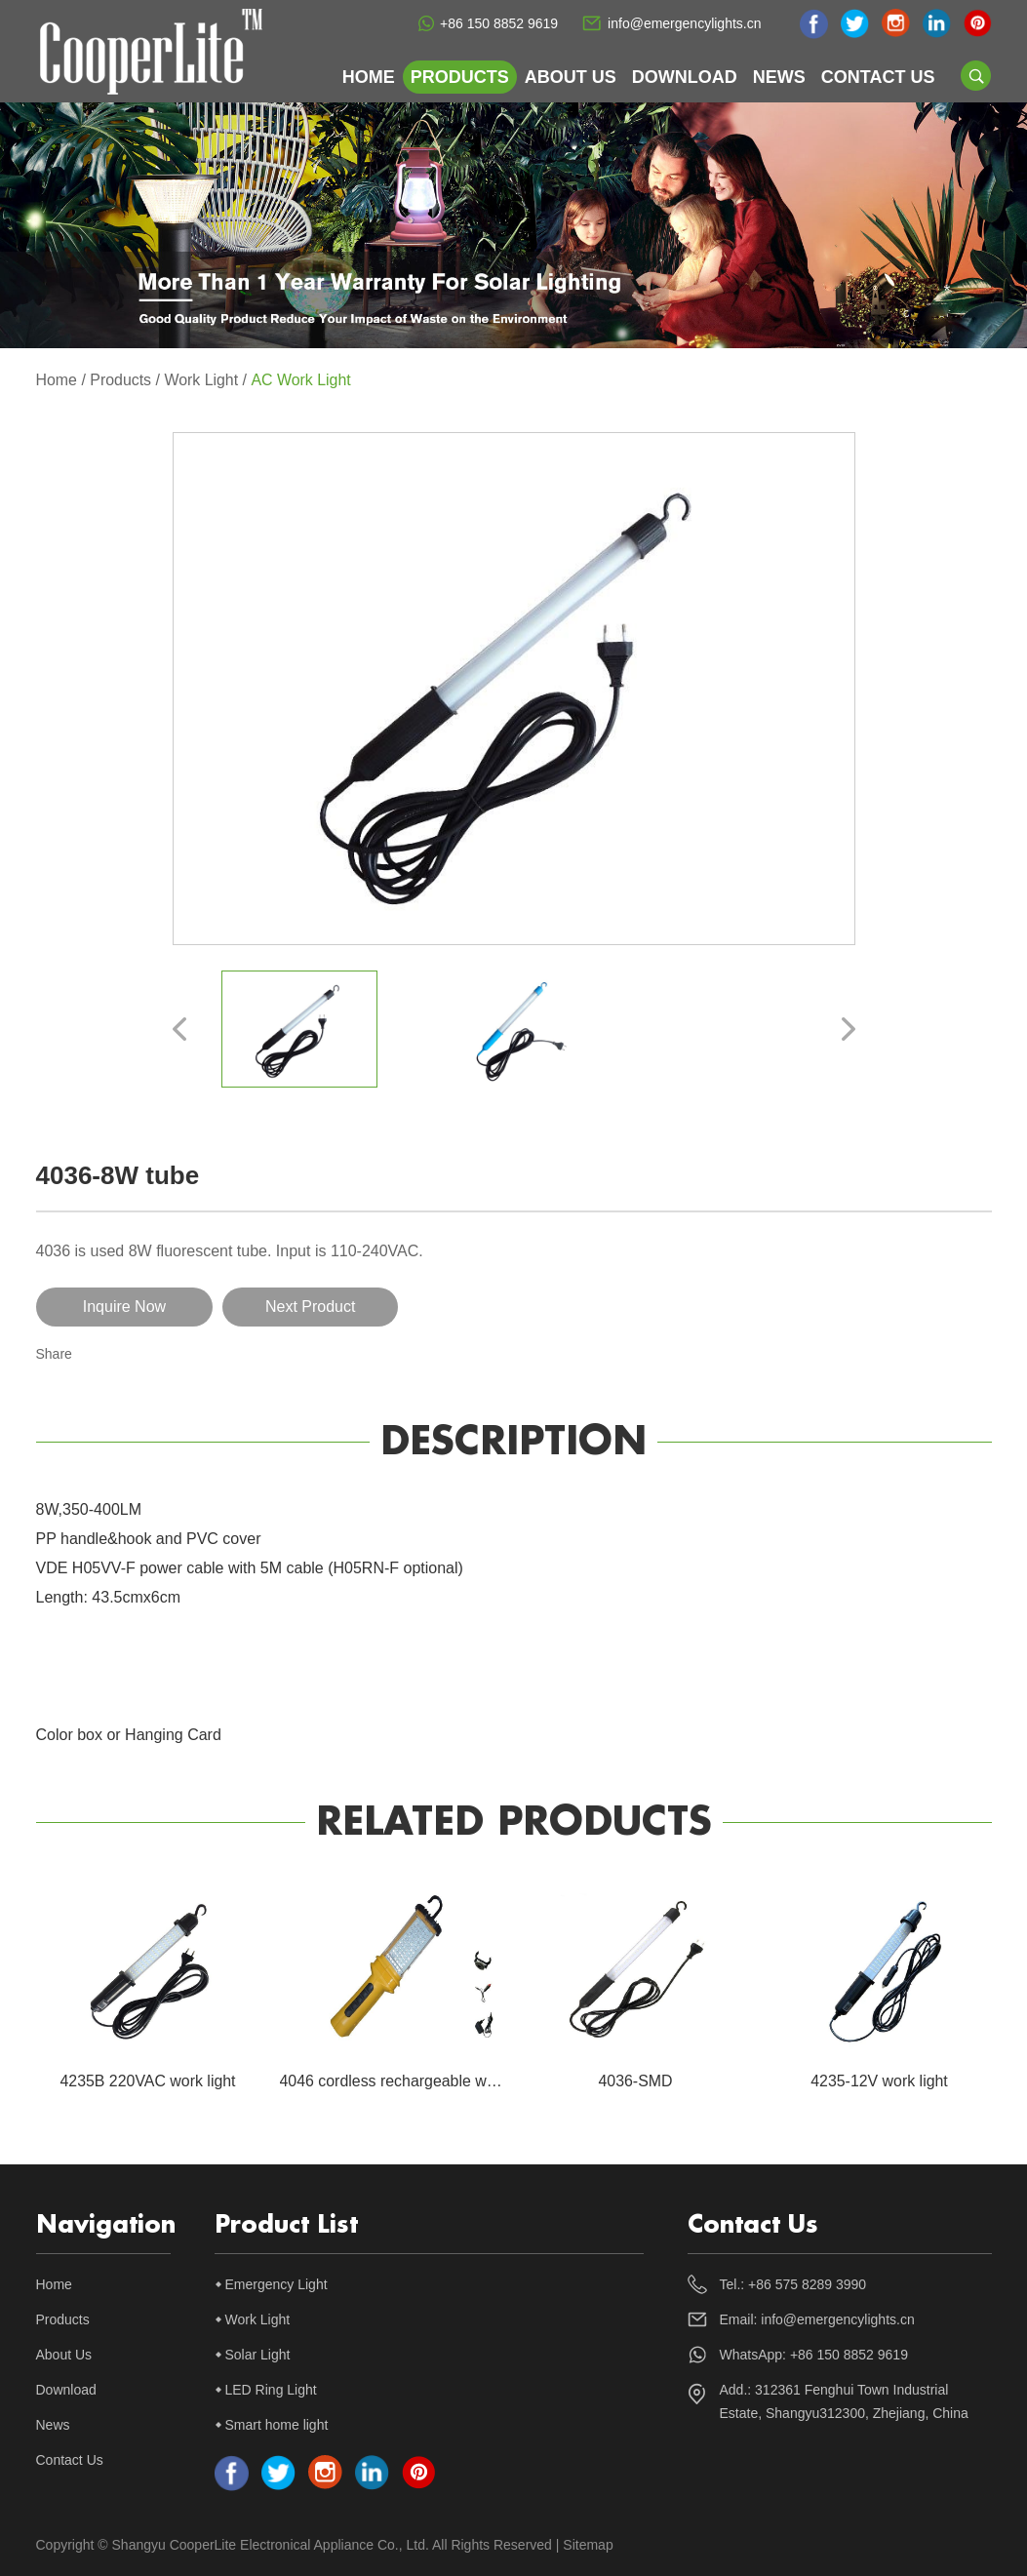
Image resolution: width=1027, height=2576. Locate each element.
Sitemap (587, 2545)
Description (514, 1441)
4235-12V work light (879, 2081)
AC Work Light (302, 380)
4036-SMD (635, 2081)
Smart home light (277, 2425)
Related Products (513, 1822)
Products (460, 77)
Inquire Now (118, 1306)
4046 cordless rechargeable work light (411, 2081)
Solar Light (258, 2354)
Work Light (202, 380)
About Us (570, 77)
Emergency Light (276, 2284)
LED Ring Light (271, 2390)
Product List (286, 2225)
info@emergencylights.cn (684, 23)
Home (368, 77)
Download (684, 77)
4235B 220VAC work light (147, 2081)
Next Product (293, 1306)
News (779, 77)
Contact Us (878, 77)
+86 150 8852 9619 (499, 23)
